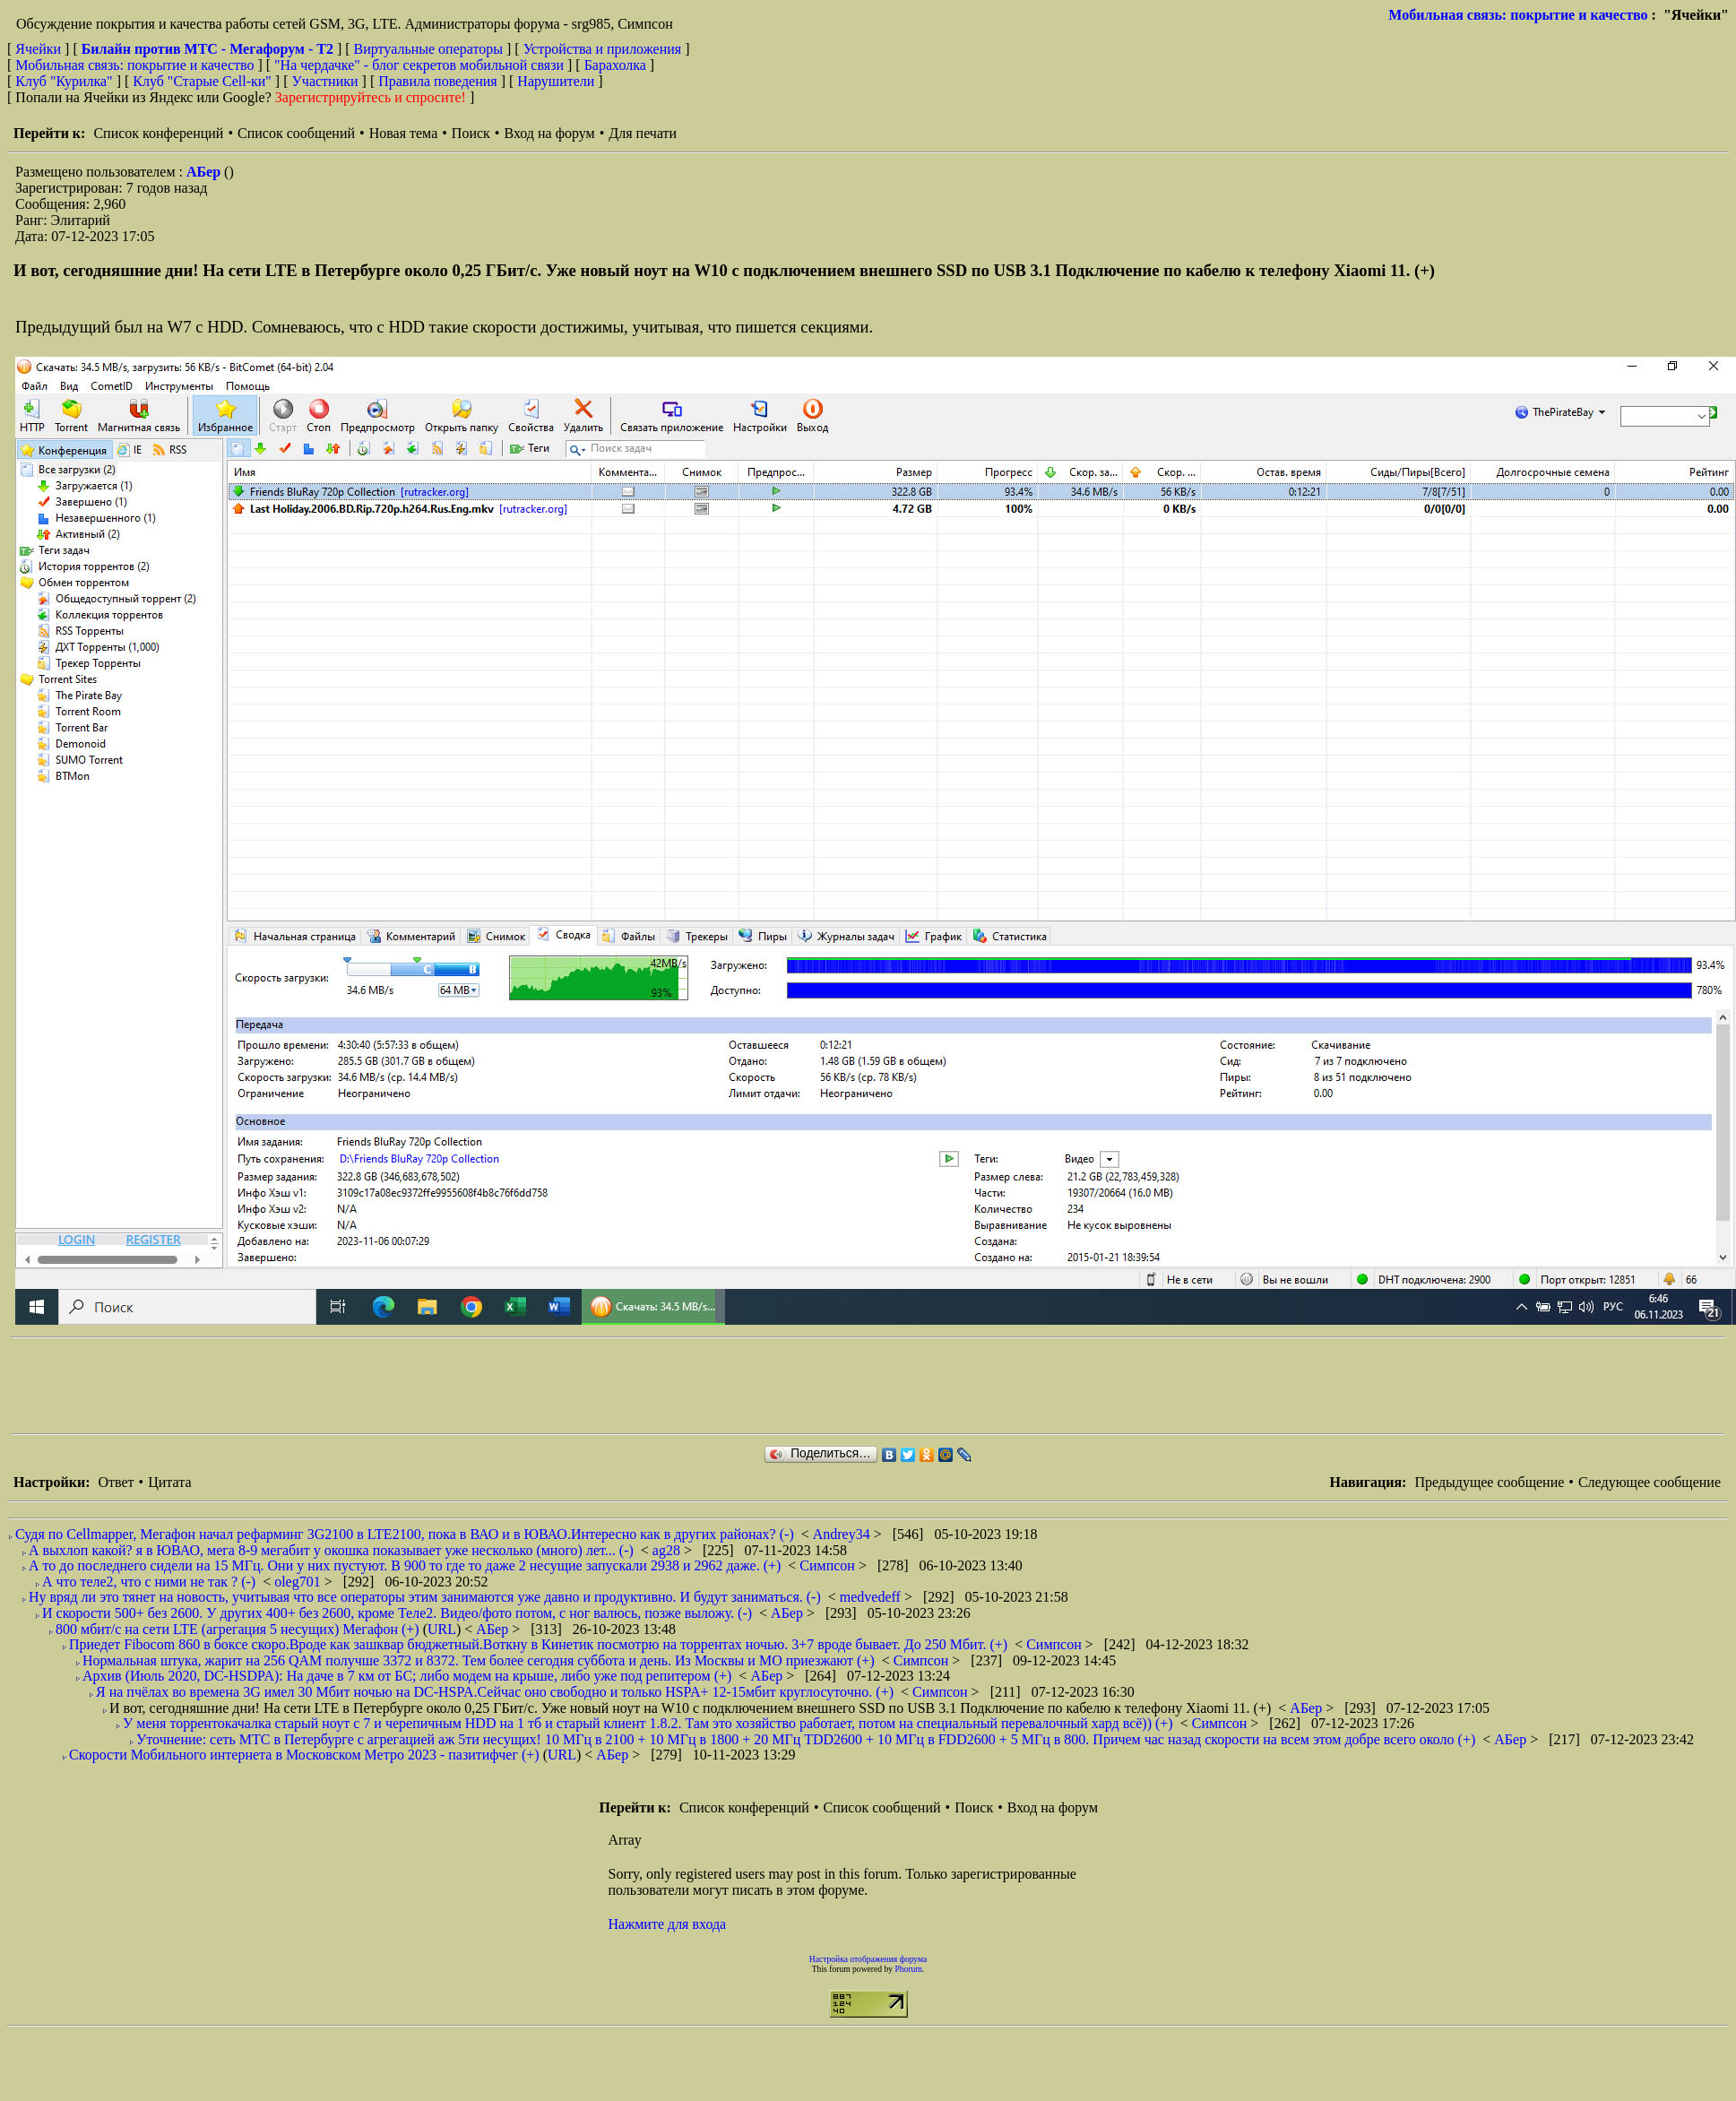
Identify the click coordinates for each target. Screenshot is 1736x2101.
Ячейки (40, 48)
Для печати (643, 133)
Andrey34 (843, 1534)
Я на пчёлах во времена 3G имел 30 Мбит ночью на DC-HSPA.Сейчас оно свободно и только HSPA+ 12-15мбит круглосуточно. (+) (495, 1691)
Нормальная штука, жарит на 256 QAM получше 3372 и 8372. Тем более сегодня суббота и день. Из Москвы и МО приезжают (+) (478, 1660)
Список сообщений (296, 133)
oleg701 (299, 1581)
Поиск (471, 133)
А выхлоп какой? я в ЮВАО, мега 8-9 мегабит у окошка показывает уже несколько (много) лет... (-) (331, 1550)
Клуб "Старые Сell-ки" (202, 81)
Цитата (169, 1482)
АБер (205, 171)
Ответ (116, 1482)
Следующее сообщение (1649, 1482)
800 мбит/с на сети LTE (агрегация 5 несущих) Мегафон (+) (237, 1629)
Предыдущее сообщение (1489, 1482)
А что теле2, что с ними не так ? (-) (148, 1581)
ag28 (668, 1550)
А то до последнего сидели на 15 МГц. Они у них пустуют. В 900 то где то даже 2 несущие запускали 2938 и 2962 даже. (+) (405, 1565)
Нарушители (555, 81)
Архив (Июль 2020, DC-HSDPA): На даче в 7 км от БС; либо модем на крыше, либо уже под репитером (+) (406, 1675)
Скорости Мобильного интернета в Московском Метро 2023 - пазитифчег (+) (304, 1754)
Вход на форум (549, 133)
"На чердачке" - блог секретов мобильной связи (419, 65)
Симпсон (829, 1565)
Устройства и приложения (602, 48)
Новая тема (403, 133)
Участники (325, 81)
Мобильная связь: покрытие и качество (1517, 14)
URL (442, 1629)
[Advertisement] (337, 1385)
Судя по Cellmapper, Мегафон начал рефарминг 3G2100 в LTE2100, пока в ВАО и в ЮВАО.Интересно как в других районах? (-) (404, 1534)
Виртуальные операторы (428, 48)
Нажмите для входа (668, 1924)
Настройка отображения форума (868, 1959)
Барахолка (615, 65)
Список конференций (158, 133)
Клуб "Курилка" (63, 81)
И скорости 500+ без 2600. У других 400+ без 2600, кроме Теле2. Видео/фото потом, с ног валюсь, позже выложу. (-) (397, 1613)
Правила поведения (437, 81)
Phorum (907, 1969)
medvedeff (872, 1596)
